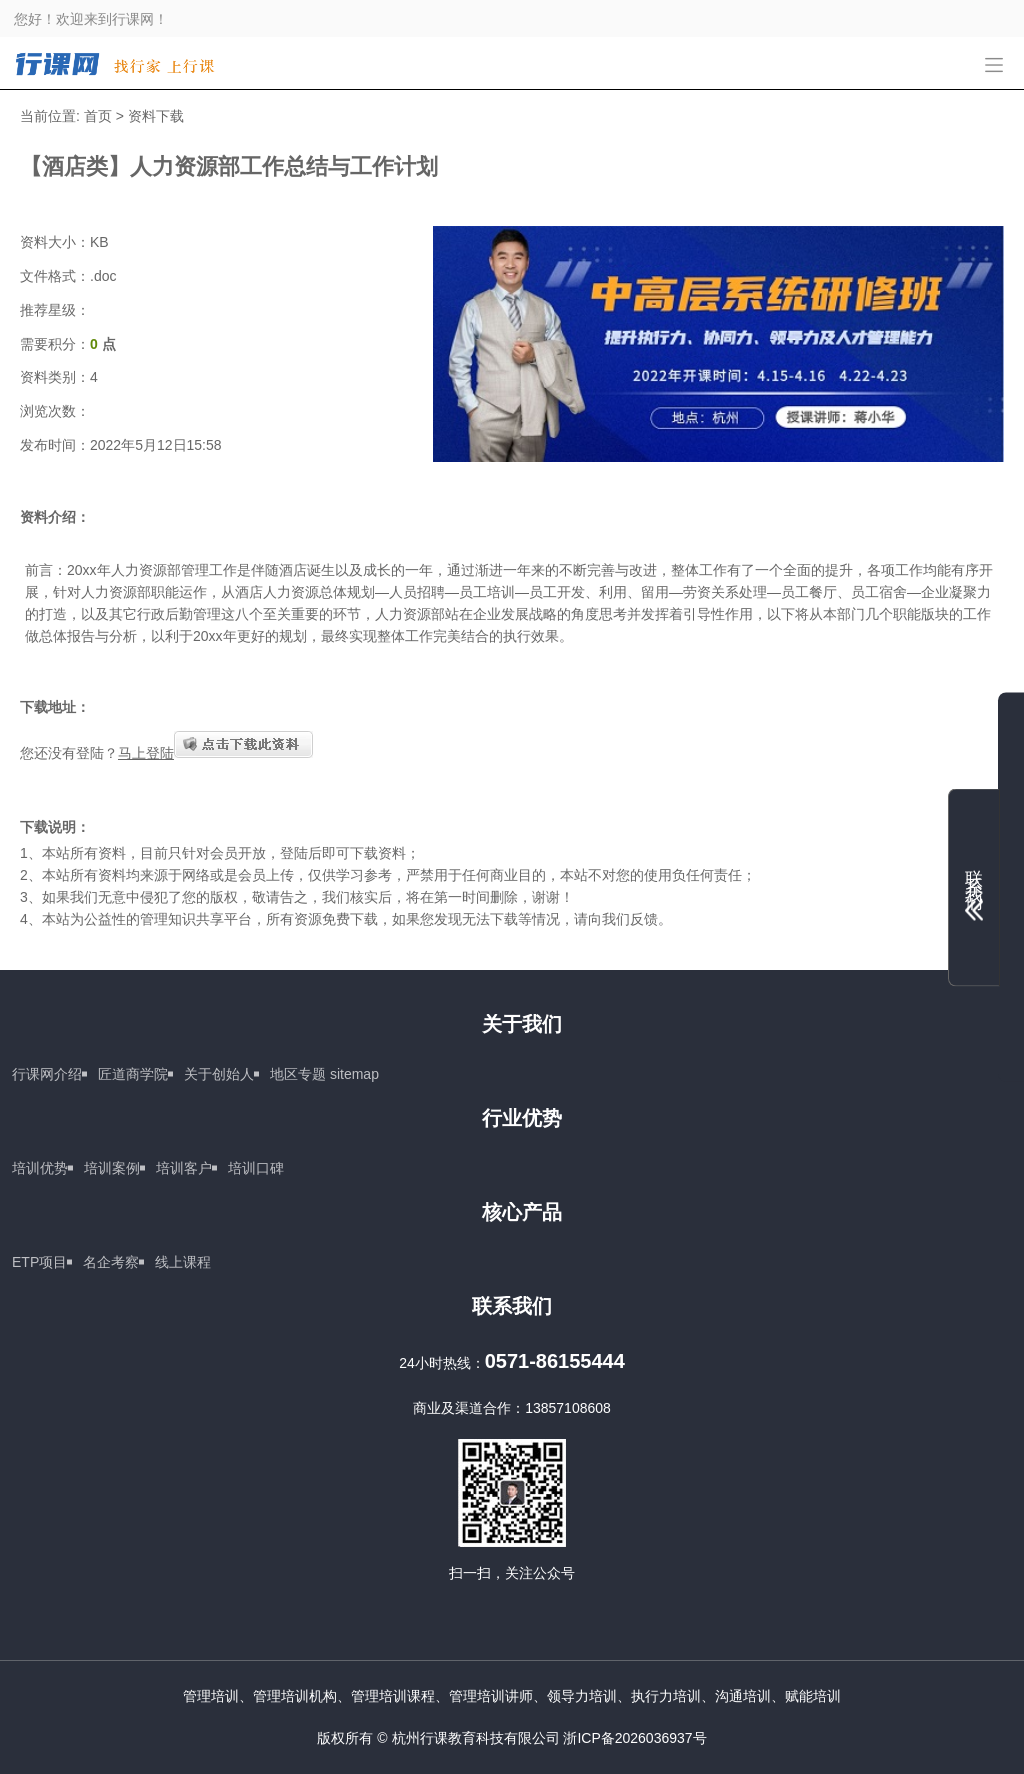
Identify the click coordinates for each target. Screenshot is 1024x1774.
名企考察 (111, 1262)
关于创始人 (219, 1074)
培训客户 (184, 1168)
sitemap (354, 1074)
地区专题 (298, 1074)
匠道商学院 (133, 1074)
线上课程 (183, 1262)
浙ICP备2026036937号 (634, 1738)
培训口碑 (256, 1168)
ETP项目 (39, 1262)
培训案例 (112, 1168)
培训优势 (40, 1168)
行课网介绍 (47, 1074)
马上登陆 (146, 753)
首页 (98, 116)
